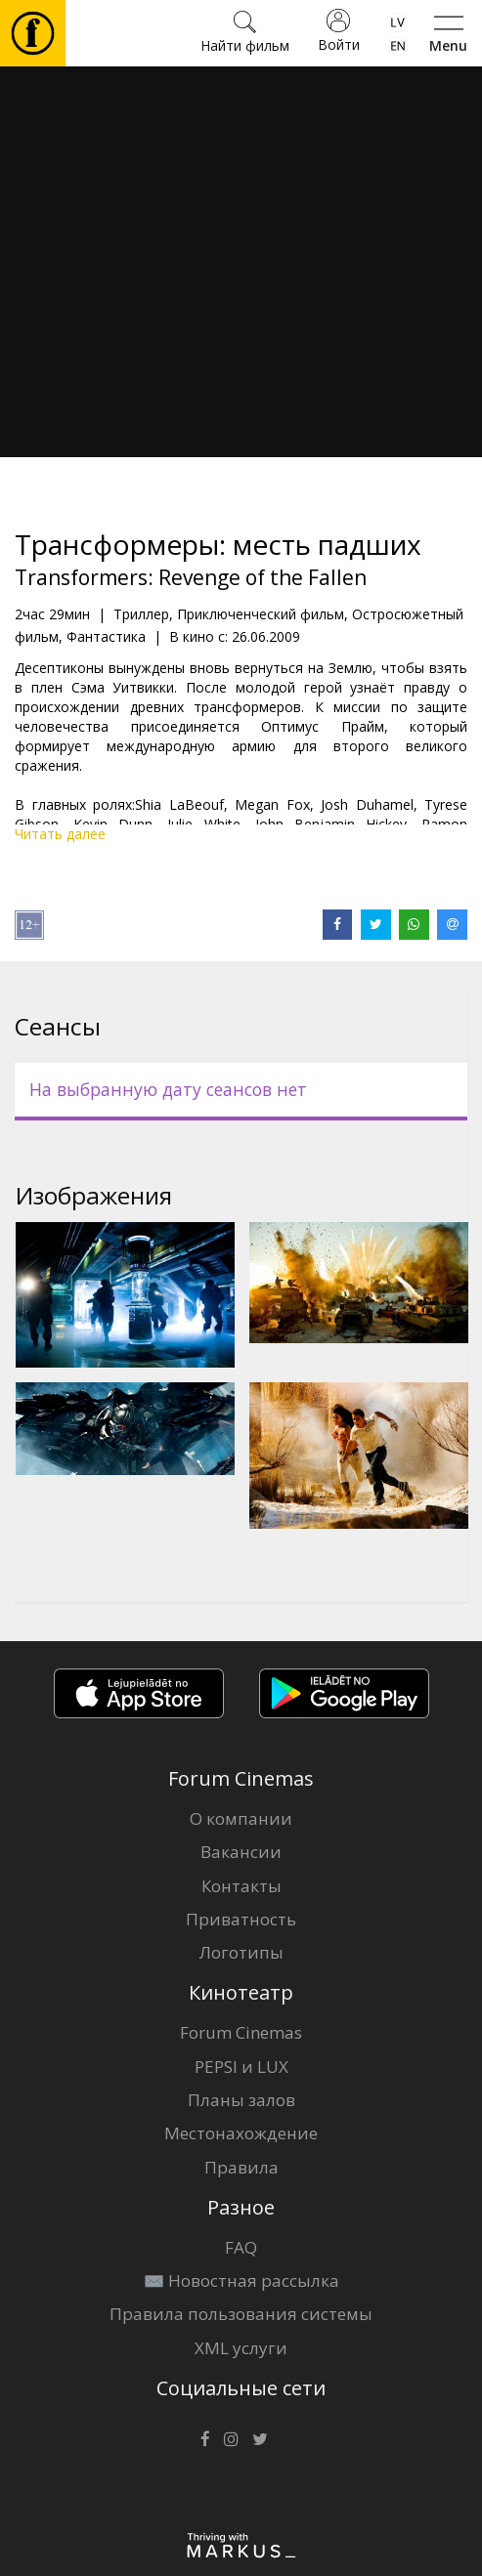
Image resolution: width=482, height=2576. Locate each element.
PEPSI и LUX (241, 2066)
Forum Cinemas (241, 2032)
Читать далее (60, 833)
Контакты (241, 1886)
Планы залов (241, 2100)
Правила (241, 2167)
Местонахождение (241, 2133)
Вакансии (241, 1851)
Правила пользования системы (241, 2313)
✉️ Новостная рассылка (241, 2280)
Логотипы (241, 1952)
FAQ (241, 2247)
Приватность (241, 1919)
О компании (241, 1818)
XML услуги (241, 2348)
